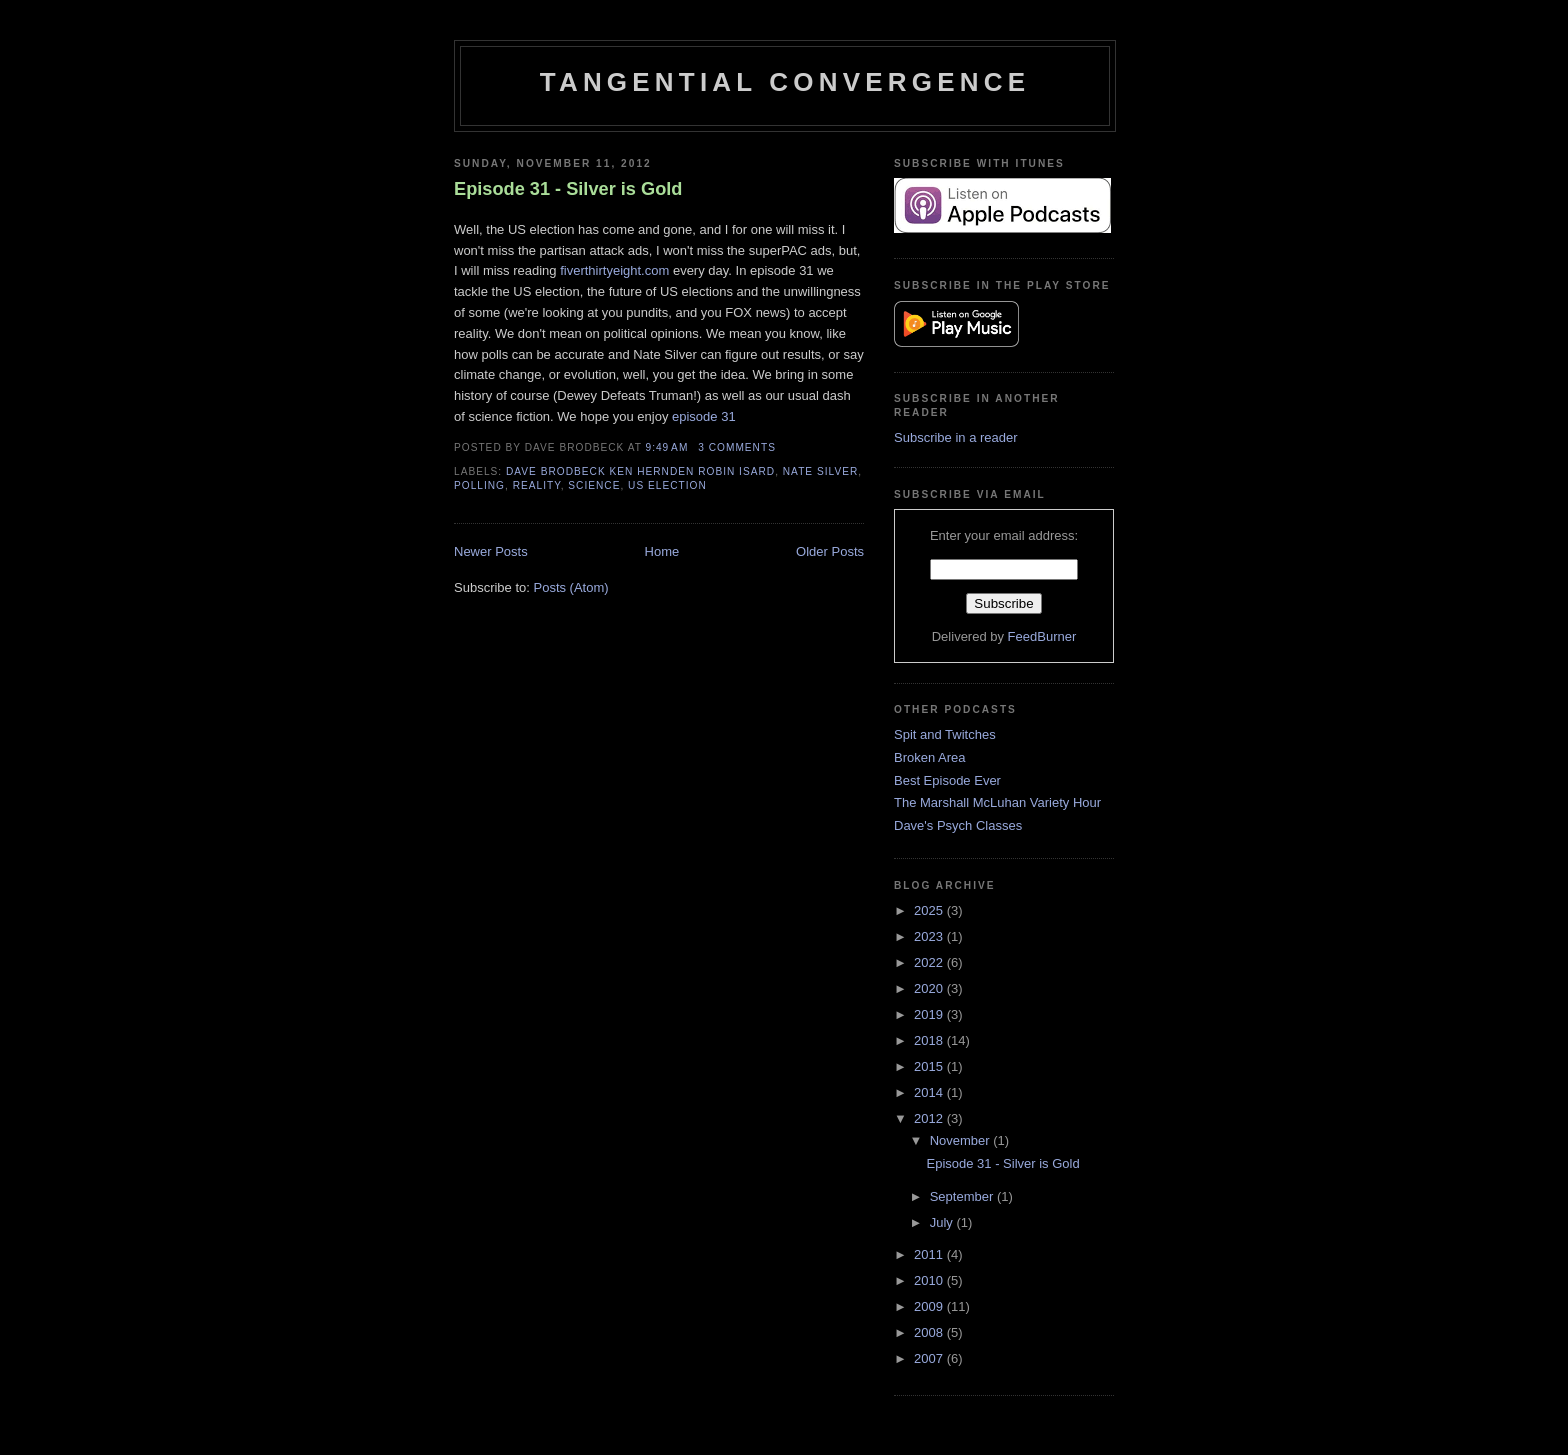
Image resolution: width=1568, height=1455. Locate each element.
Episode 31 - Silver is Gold (568, 189)
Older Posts (830, 551)
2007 (930, 1358)
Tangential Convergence (785, 82)
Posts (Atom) (571, 587)
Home (662, 551)
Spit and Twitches (945, 734)
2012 (930, 1118)
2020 (930, 988)
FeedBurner (1042, 636)
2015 (930, 1066)
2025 (930, 910)
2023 (930, 936)
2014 (930, 1092)
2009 (930, 1306)
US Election (667, 485)
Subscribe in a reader (956, 437)
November (962, 1140)
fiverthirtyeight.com (614, 270)
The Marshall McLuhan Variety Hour (997, 802)
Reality (537, 485)
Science (594, 485)
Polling (479, 485)
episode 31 (704, 416)
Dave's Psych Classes (958, 825)
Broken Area (930, 757)
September (963, 1196)
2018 (930, 1040)
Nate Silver (820, 471)
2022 (930, 962)
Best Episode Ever (947, 780)
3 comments (737, 447)
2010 (930, 1280)
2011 (930, 1254)
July (943, 1222)
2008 (930, 1332)
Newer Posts (491, 551)
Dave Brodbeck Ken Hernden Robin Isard (640, 471)
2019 (930, 1014)
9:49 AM (667, 447)
